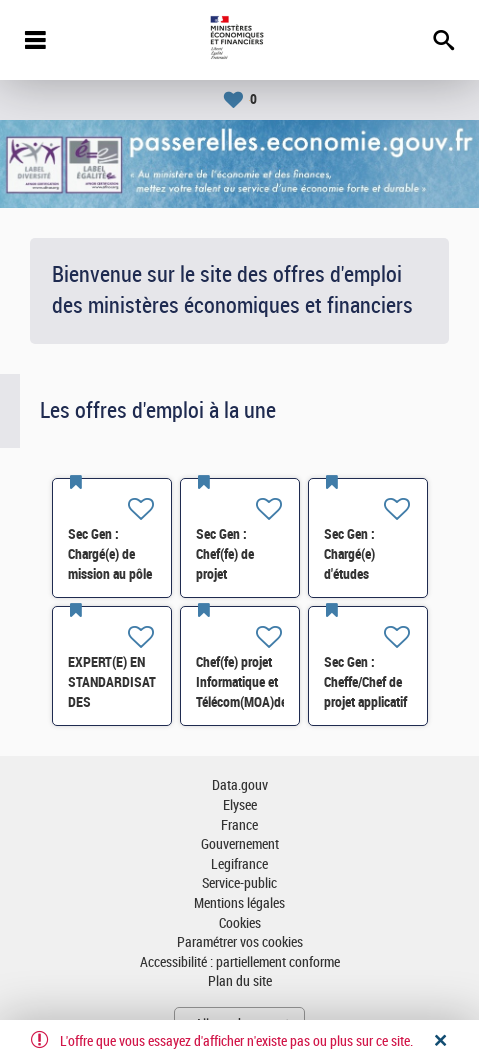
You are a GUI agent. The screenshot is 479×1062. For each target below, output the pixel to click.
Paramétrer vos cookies (240, 942)
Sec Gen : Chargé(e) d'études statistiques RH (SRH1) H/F (364, 574)
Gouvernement (240, 844)
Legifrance (239, 864)
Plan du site (240, 981)
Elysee (240, 805)
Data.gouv (240, 785)
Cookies (240, 923)
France (239, 825)
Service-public (239, 883)
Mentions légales (239, 903)
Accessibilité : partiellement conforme (240, 962)
